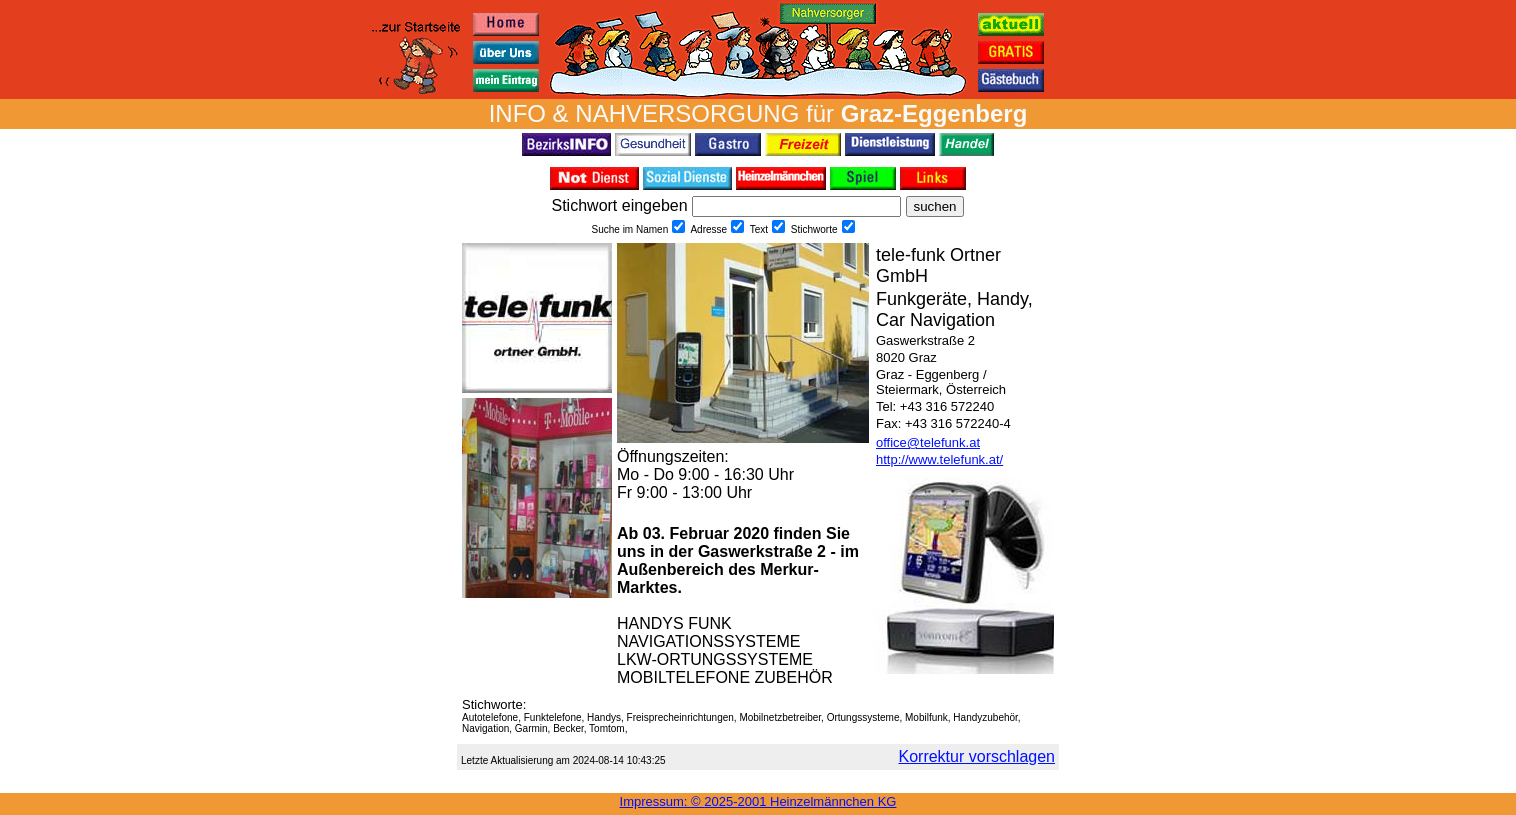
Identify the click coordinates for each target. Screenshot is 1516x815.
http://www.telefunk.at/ (939, 459)
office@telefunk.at (928, 442)
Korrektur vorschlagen (976, 756)
